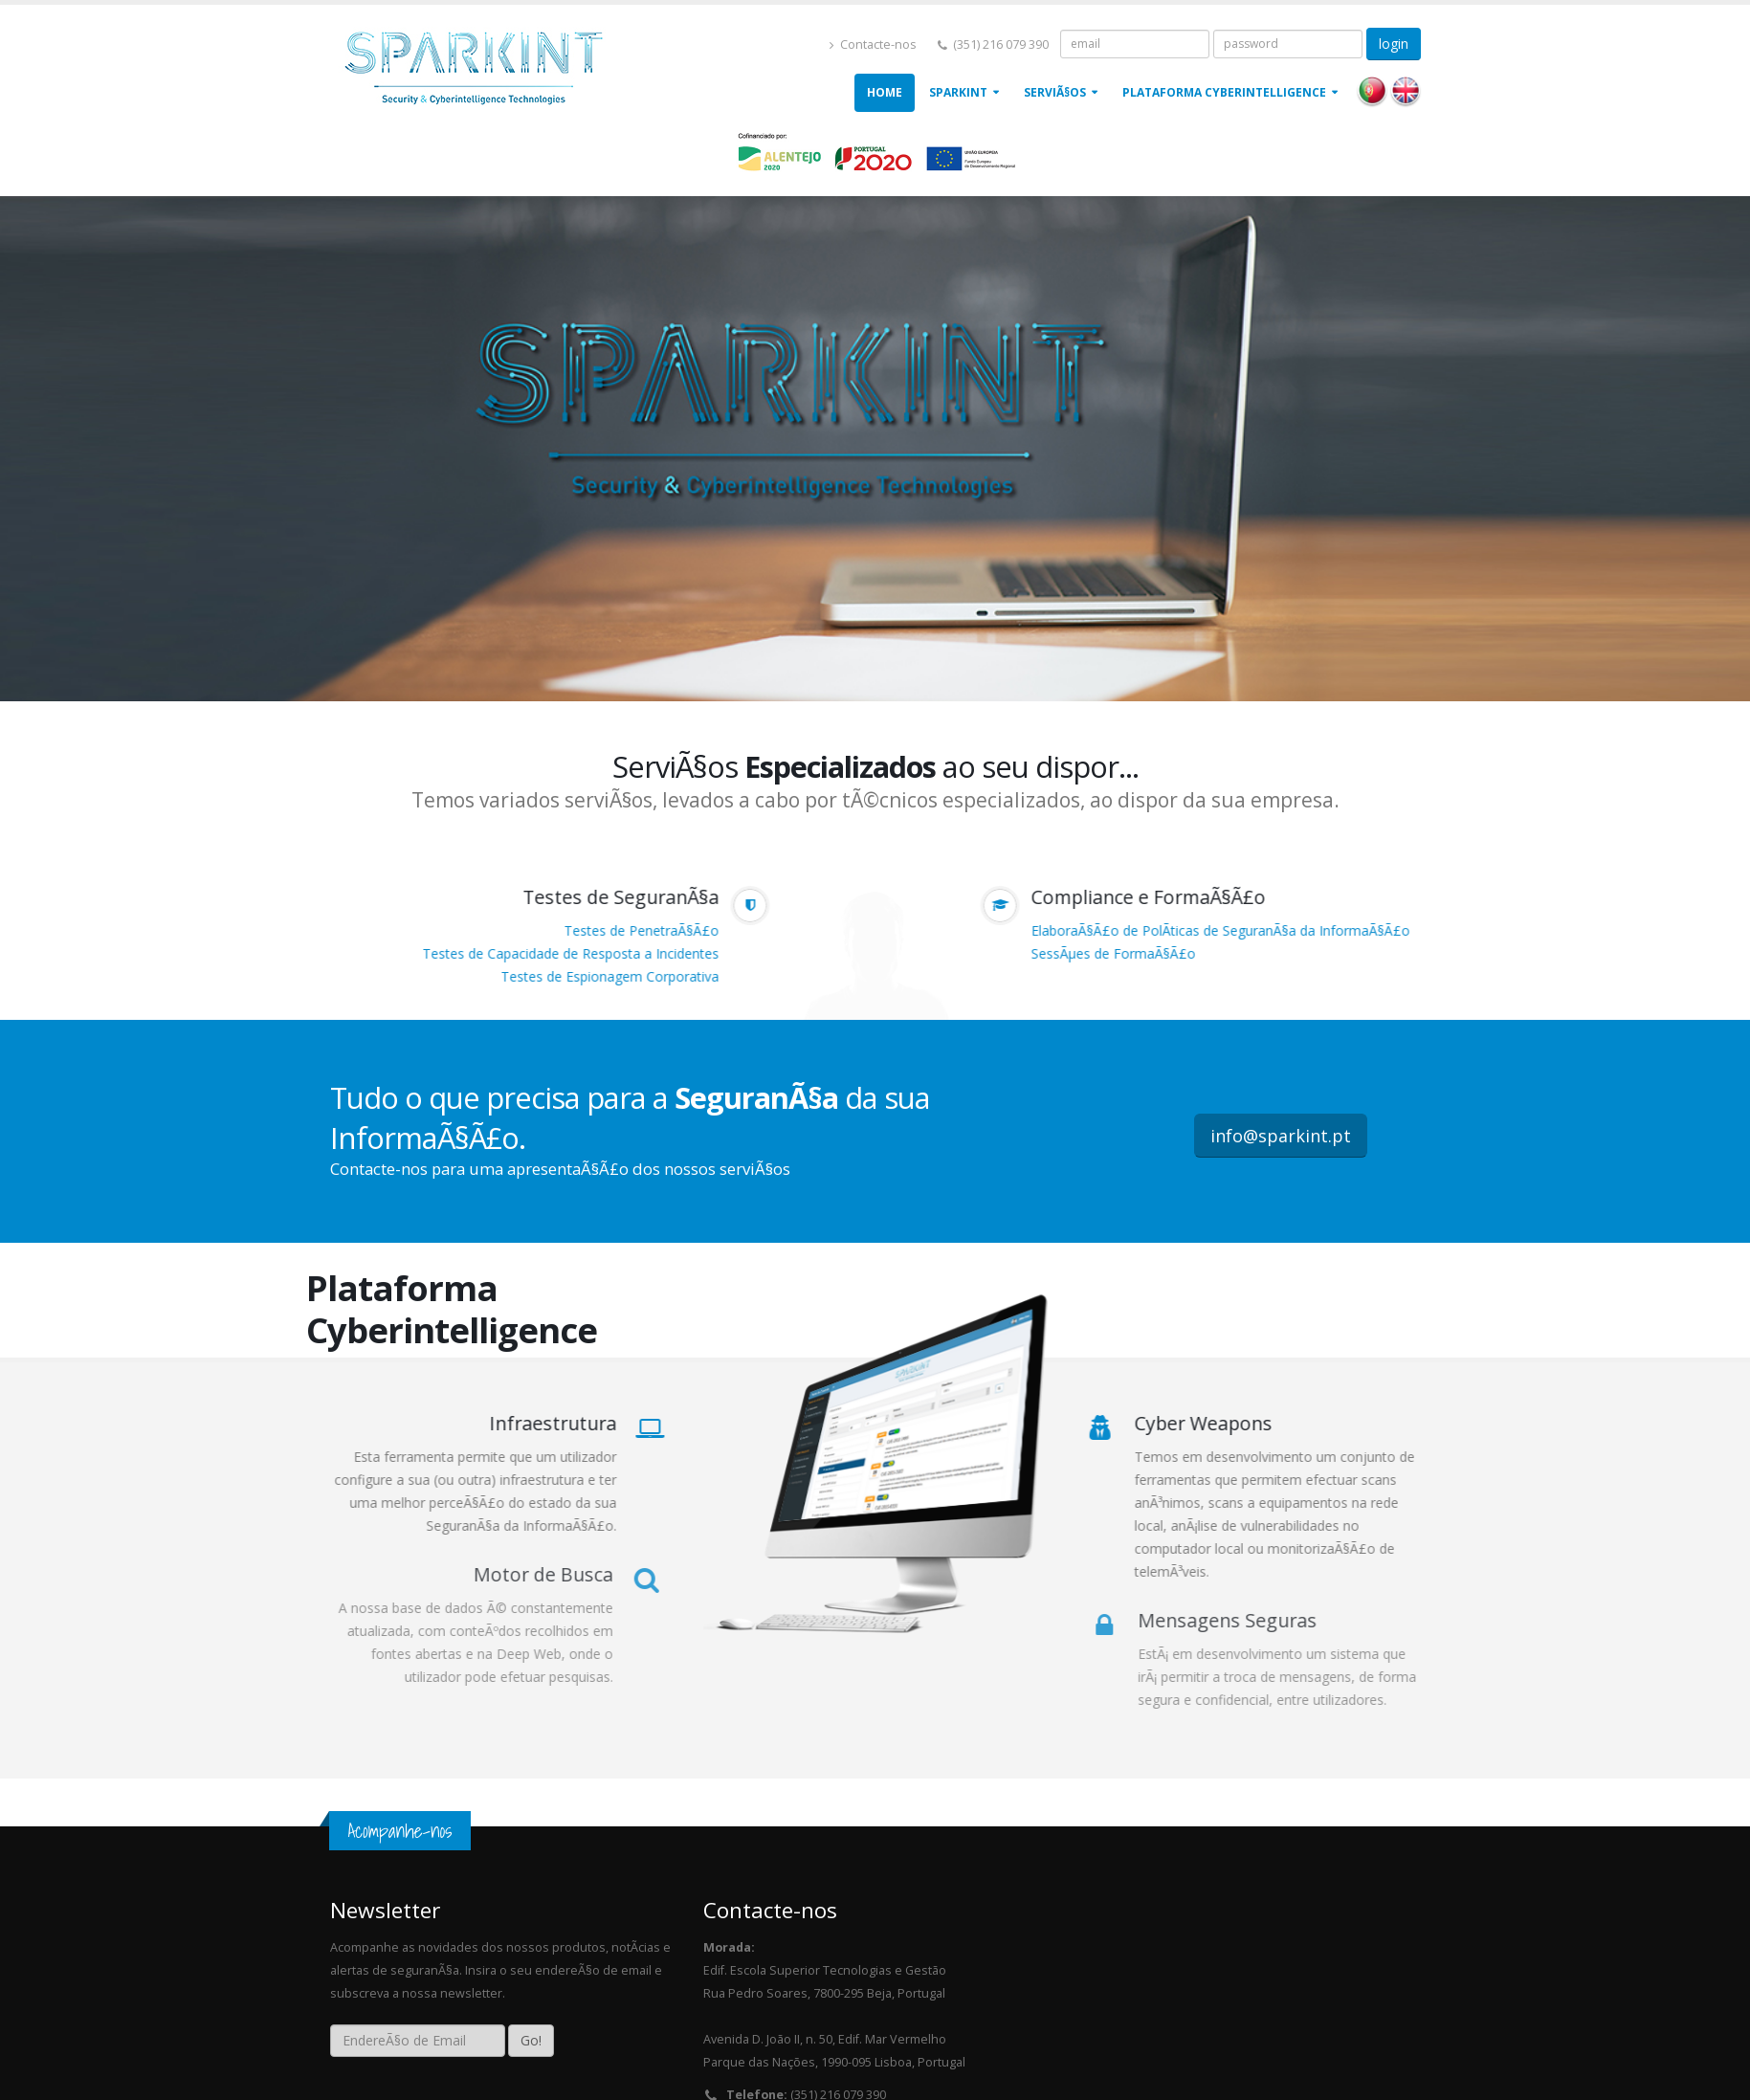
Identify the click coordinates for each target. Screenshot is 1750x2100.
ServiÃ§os (1055, 92)
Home (884, 92)
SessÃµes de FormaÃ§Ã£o (1116, 953)
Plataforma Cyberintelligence (1224, 92)
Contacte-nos (873, 44)
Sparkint (958, 92)
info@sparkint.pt (1280, 1135)
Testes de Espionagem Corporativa (607, 976)
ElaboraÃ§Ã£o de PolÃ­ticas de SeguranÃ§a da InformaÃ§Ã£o (1223, 930)
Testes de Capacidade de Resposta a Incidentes (567, 953)
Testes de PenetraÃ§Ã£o (638, 930)
